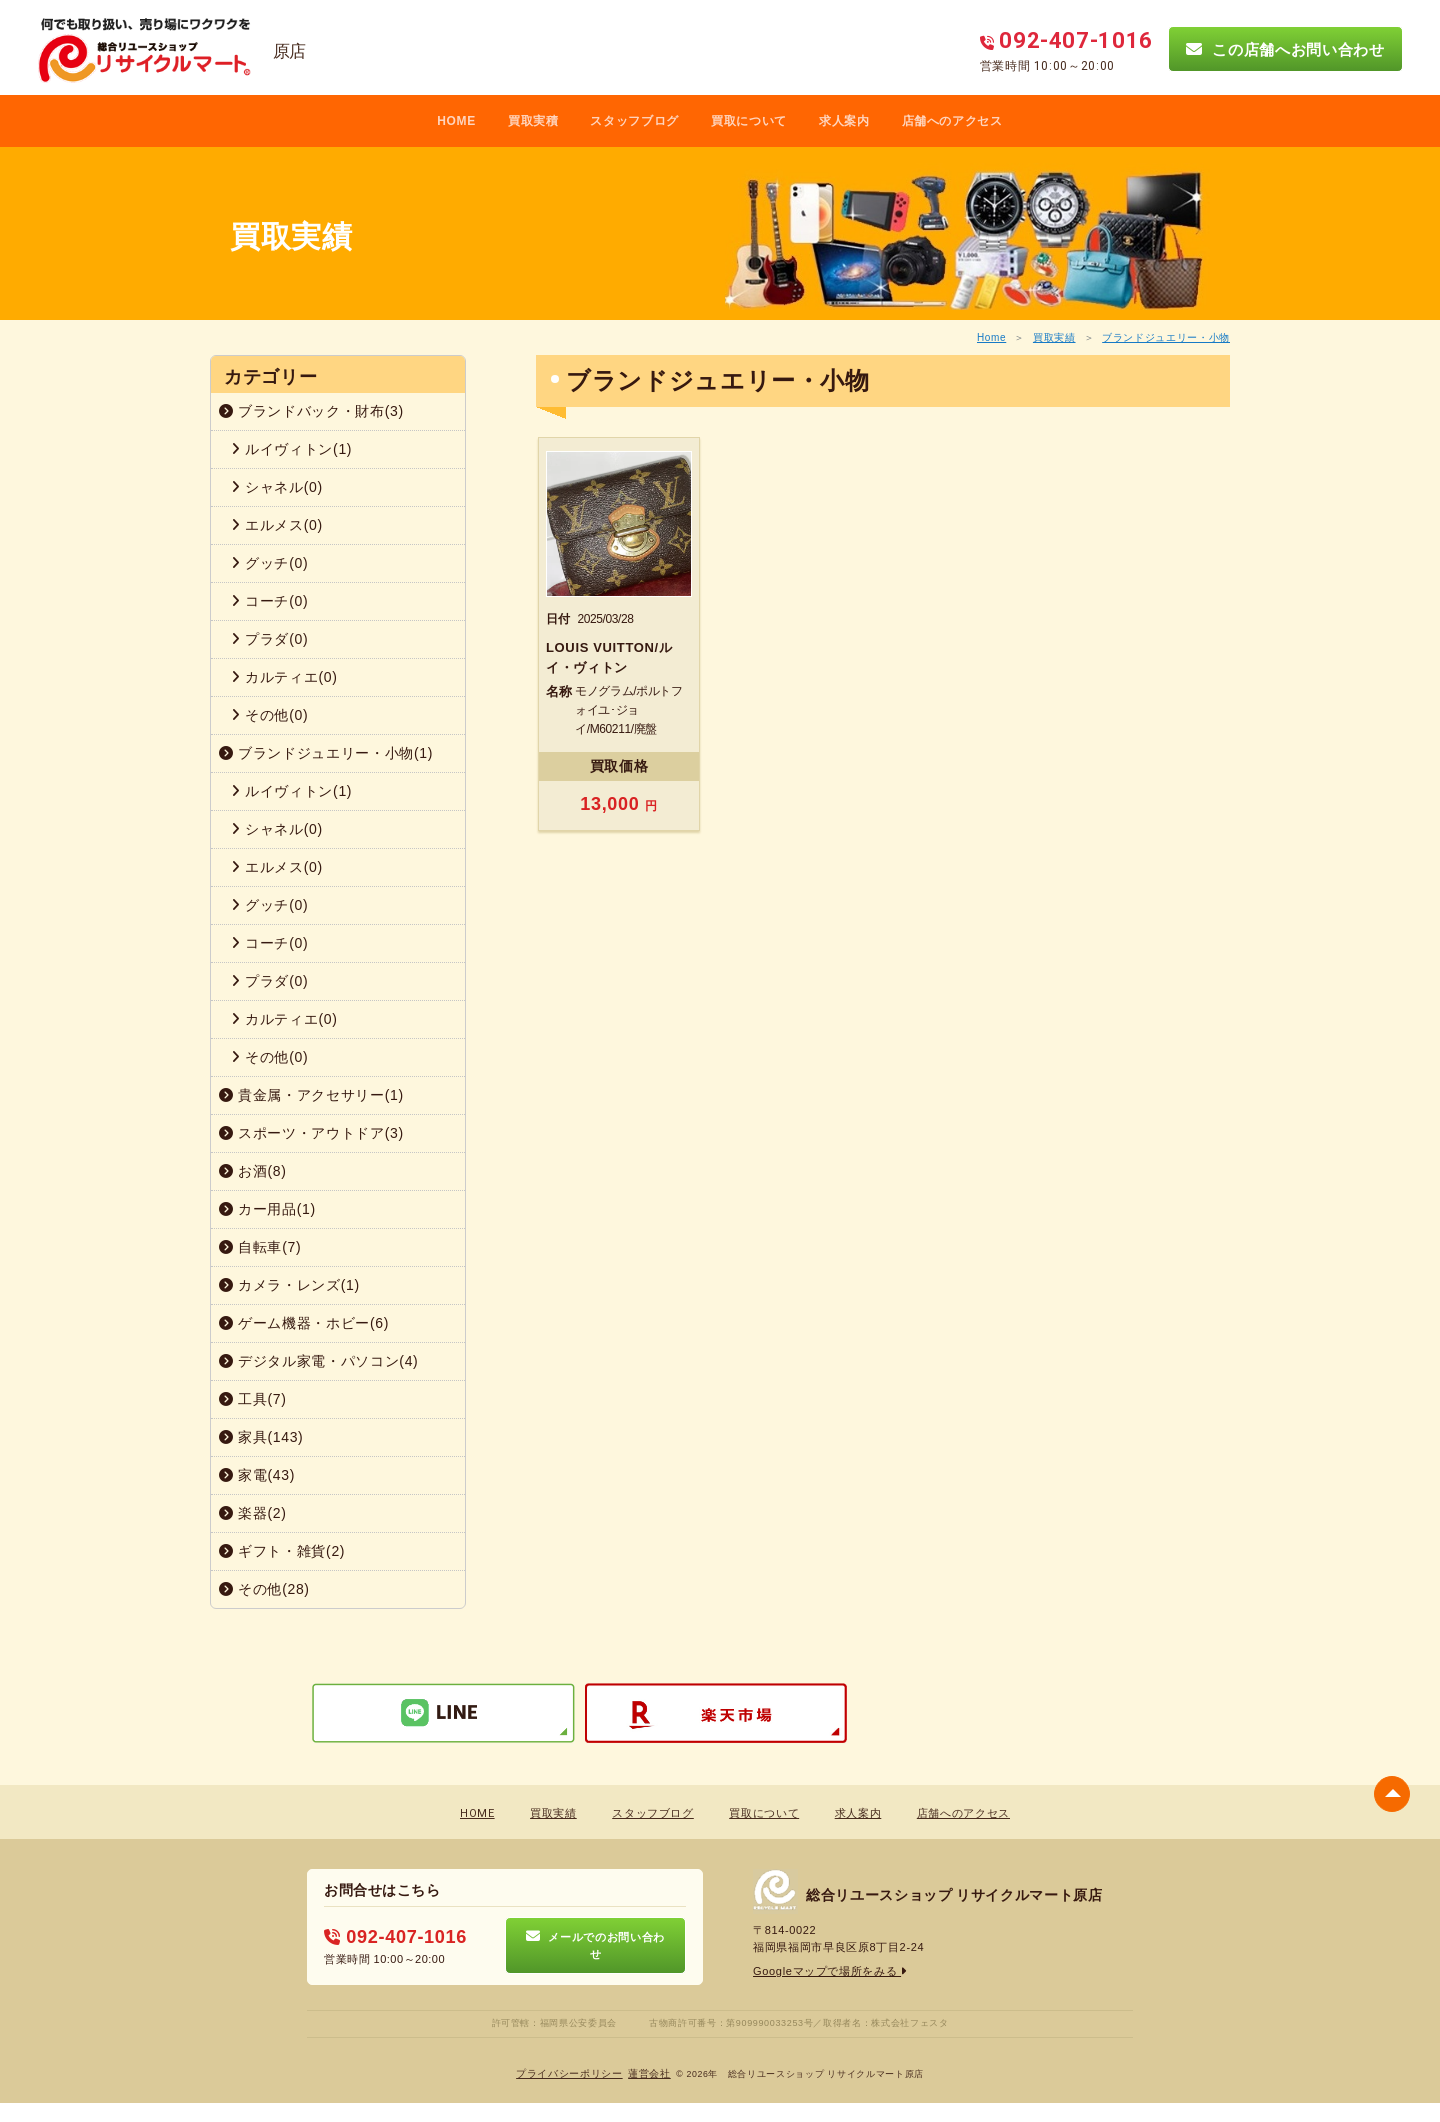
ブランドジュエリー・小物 (1166, 337)
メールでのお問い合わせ (595, 1945)
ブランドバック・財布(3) (311, 411)
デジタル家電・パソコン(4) (318, 1361)
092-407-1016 (395, 1937)
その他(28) (264, 1589)
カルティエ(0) (284, 677)
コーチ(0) (269, 601)
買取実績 (1054, 337)
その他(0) (269, 715)
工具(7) (253, 1399)
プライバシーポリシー (569, 2072)
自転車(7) (260, 1247)
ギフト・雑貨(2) (282, 1551)
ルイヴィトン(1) (291, 449)
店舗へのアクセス (952, 121)
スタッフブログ (634, 121)
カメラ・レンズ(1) (289, 1285)
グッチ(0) (269, 563)
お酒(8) (253, 1171)
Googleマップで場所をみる (830, 1971)
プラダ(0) (269, 639)
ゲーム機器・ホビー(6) (304, 1323)
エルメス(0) (277, 525)
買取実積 (533, 121)
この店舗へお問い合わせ (1285, 49)
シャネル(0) (277, 487)
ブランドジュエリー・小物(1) (326, 753)
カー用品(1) (267, 1209)
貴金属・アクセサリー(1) (311, 1095)
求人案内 (844, 121)
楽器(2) (253, 1513)
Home (991, 337)
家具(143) (261, 1437)
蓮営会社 (649, 2072)
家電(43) (257, 1475)
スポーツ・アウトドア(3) (311, 1133)
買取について (749, 121)
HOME (456, 121)
